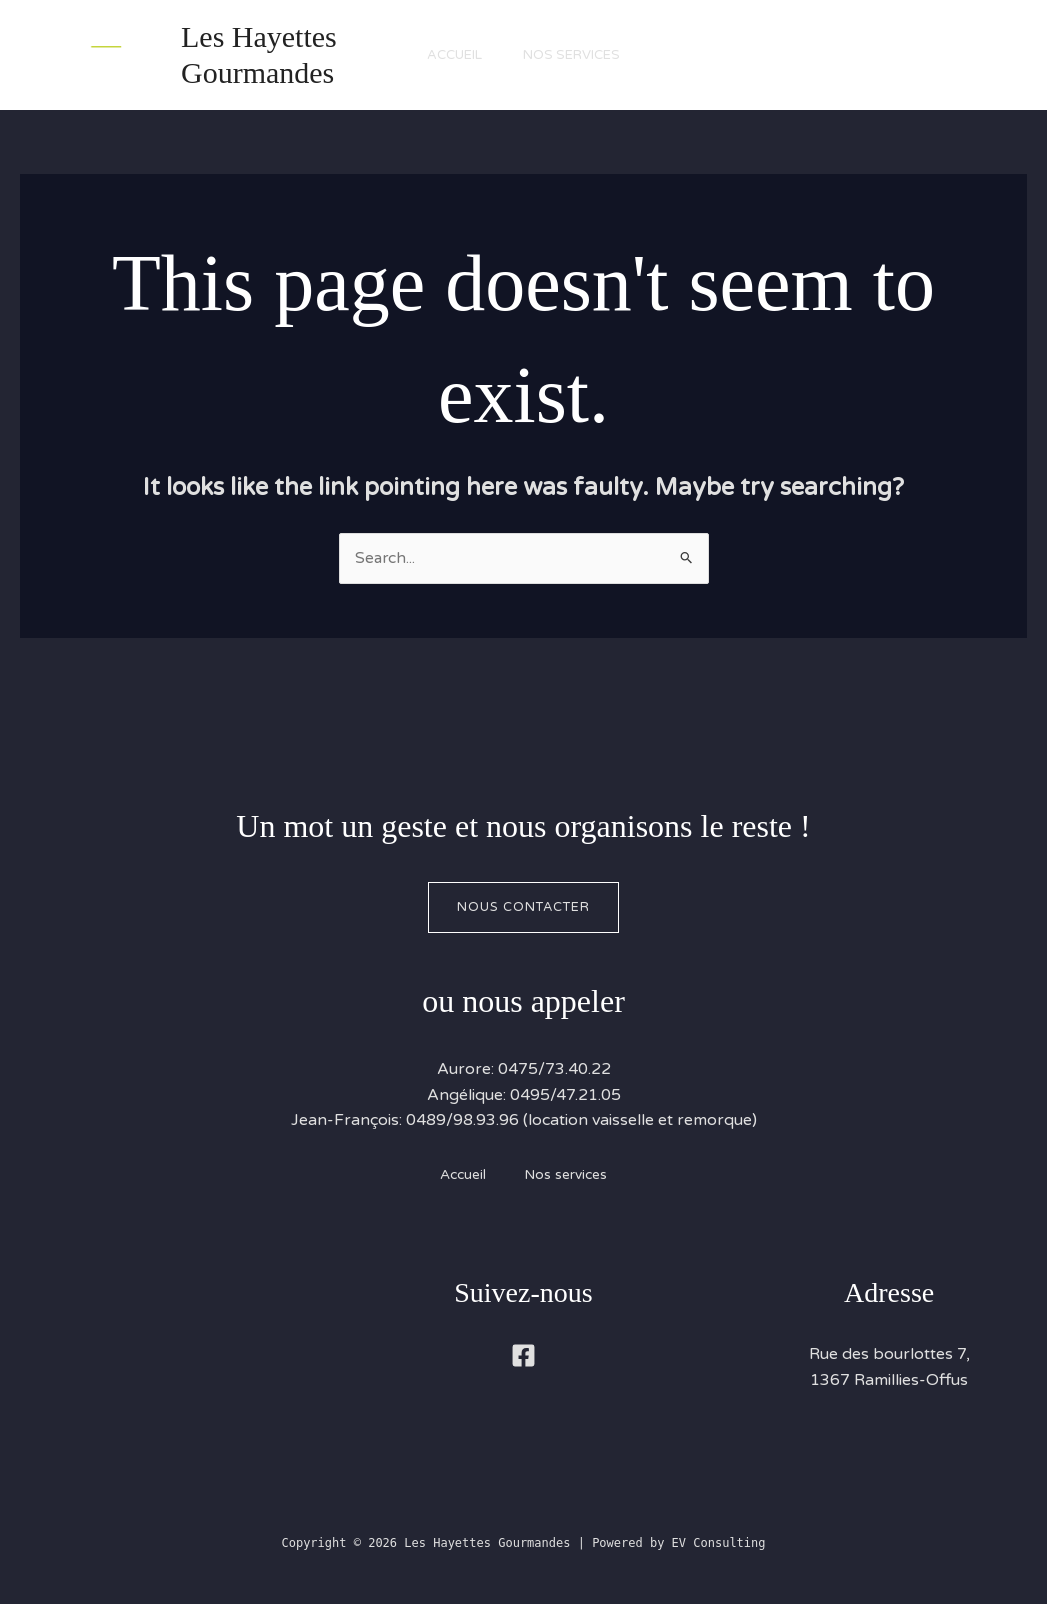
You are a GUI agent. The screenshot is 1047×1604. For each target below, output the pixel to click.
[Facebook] (523, 1356)
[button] (907, 55)
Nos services (576, 55)
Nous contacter (523, 907)
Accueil (450, 55)
